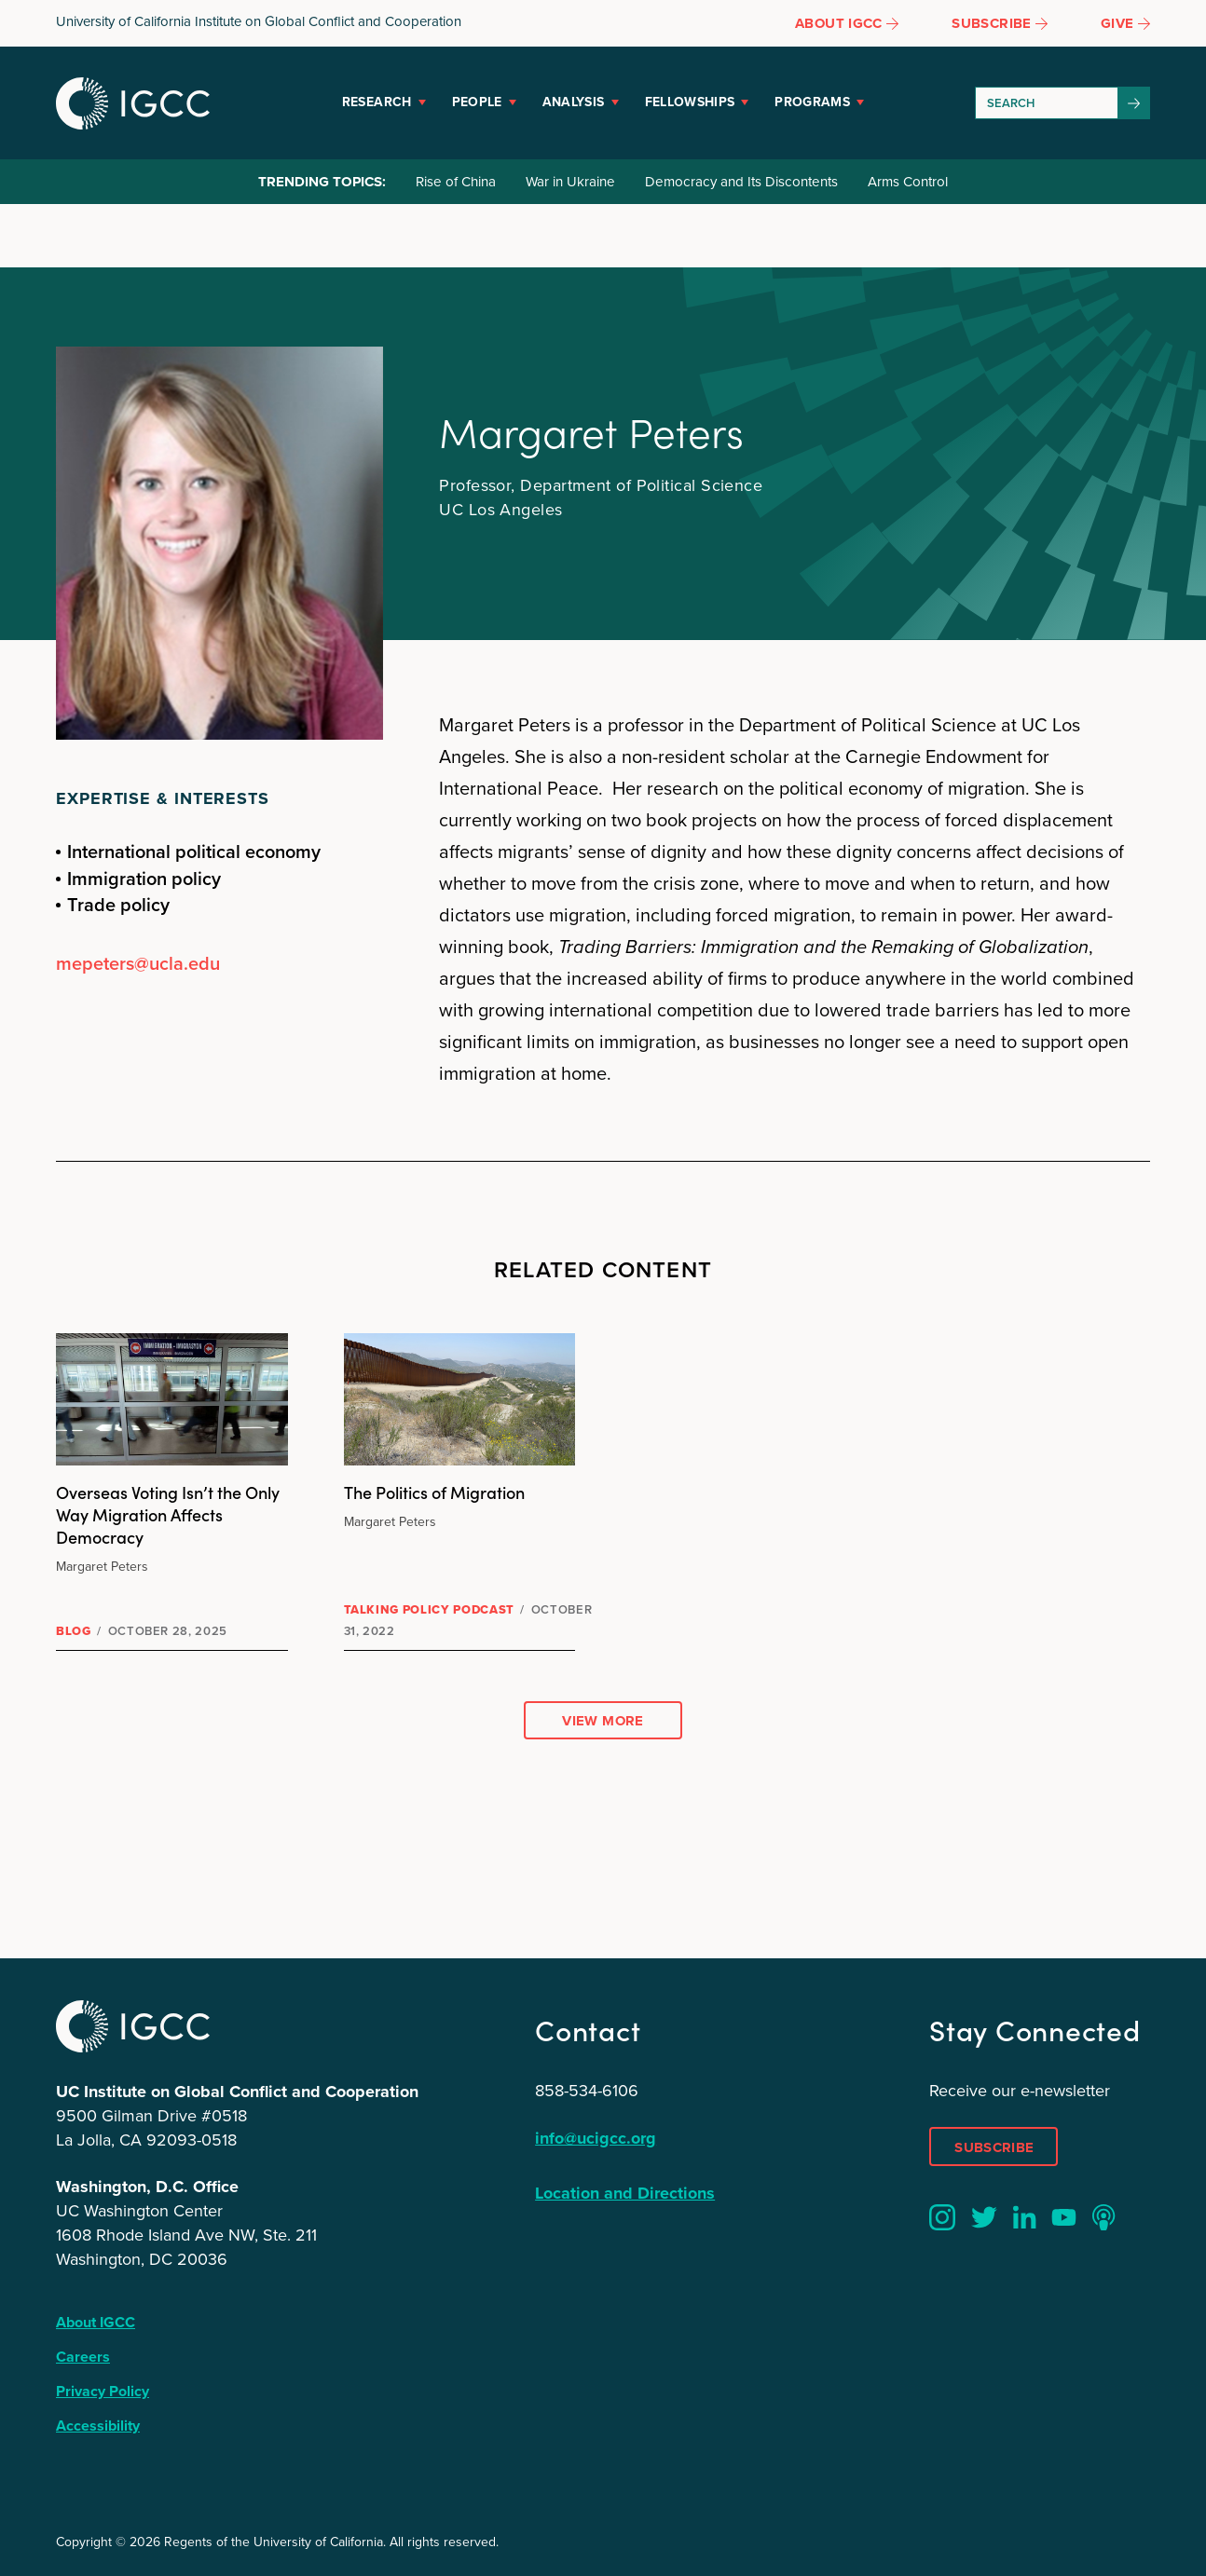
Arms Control (908, 181)
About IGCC (95, 2322)
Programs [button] (812, 102)
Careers (83, 2356)
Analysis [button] (573, 102)
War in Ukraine (570, 181)
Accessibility (98, 2425)
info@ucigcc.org (595, 2138)
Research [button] (377, 102)
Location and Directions (625, 2193)
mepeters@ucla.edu (138, 963)
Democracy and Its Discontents (741, 181)
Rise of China (456, 181)
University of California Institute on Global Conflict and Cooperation (258, 21)
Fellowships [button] (690, 102)
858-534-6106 (586, 2091)
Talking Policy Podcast (429, 1609)
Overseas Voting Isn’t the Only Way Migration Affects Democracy (168, 1514)
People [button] (477, 102)
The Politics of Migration (434, 1492)
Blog (73, 1631)
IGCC (133, 103)
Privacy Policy (102, 2391)
